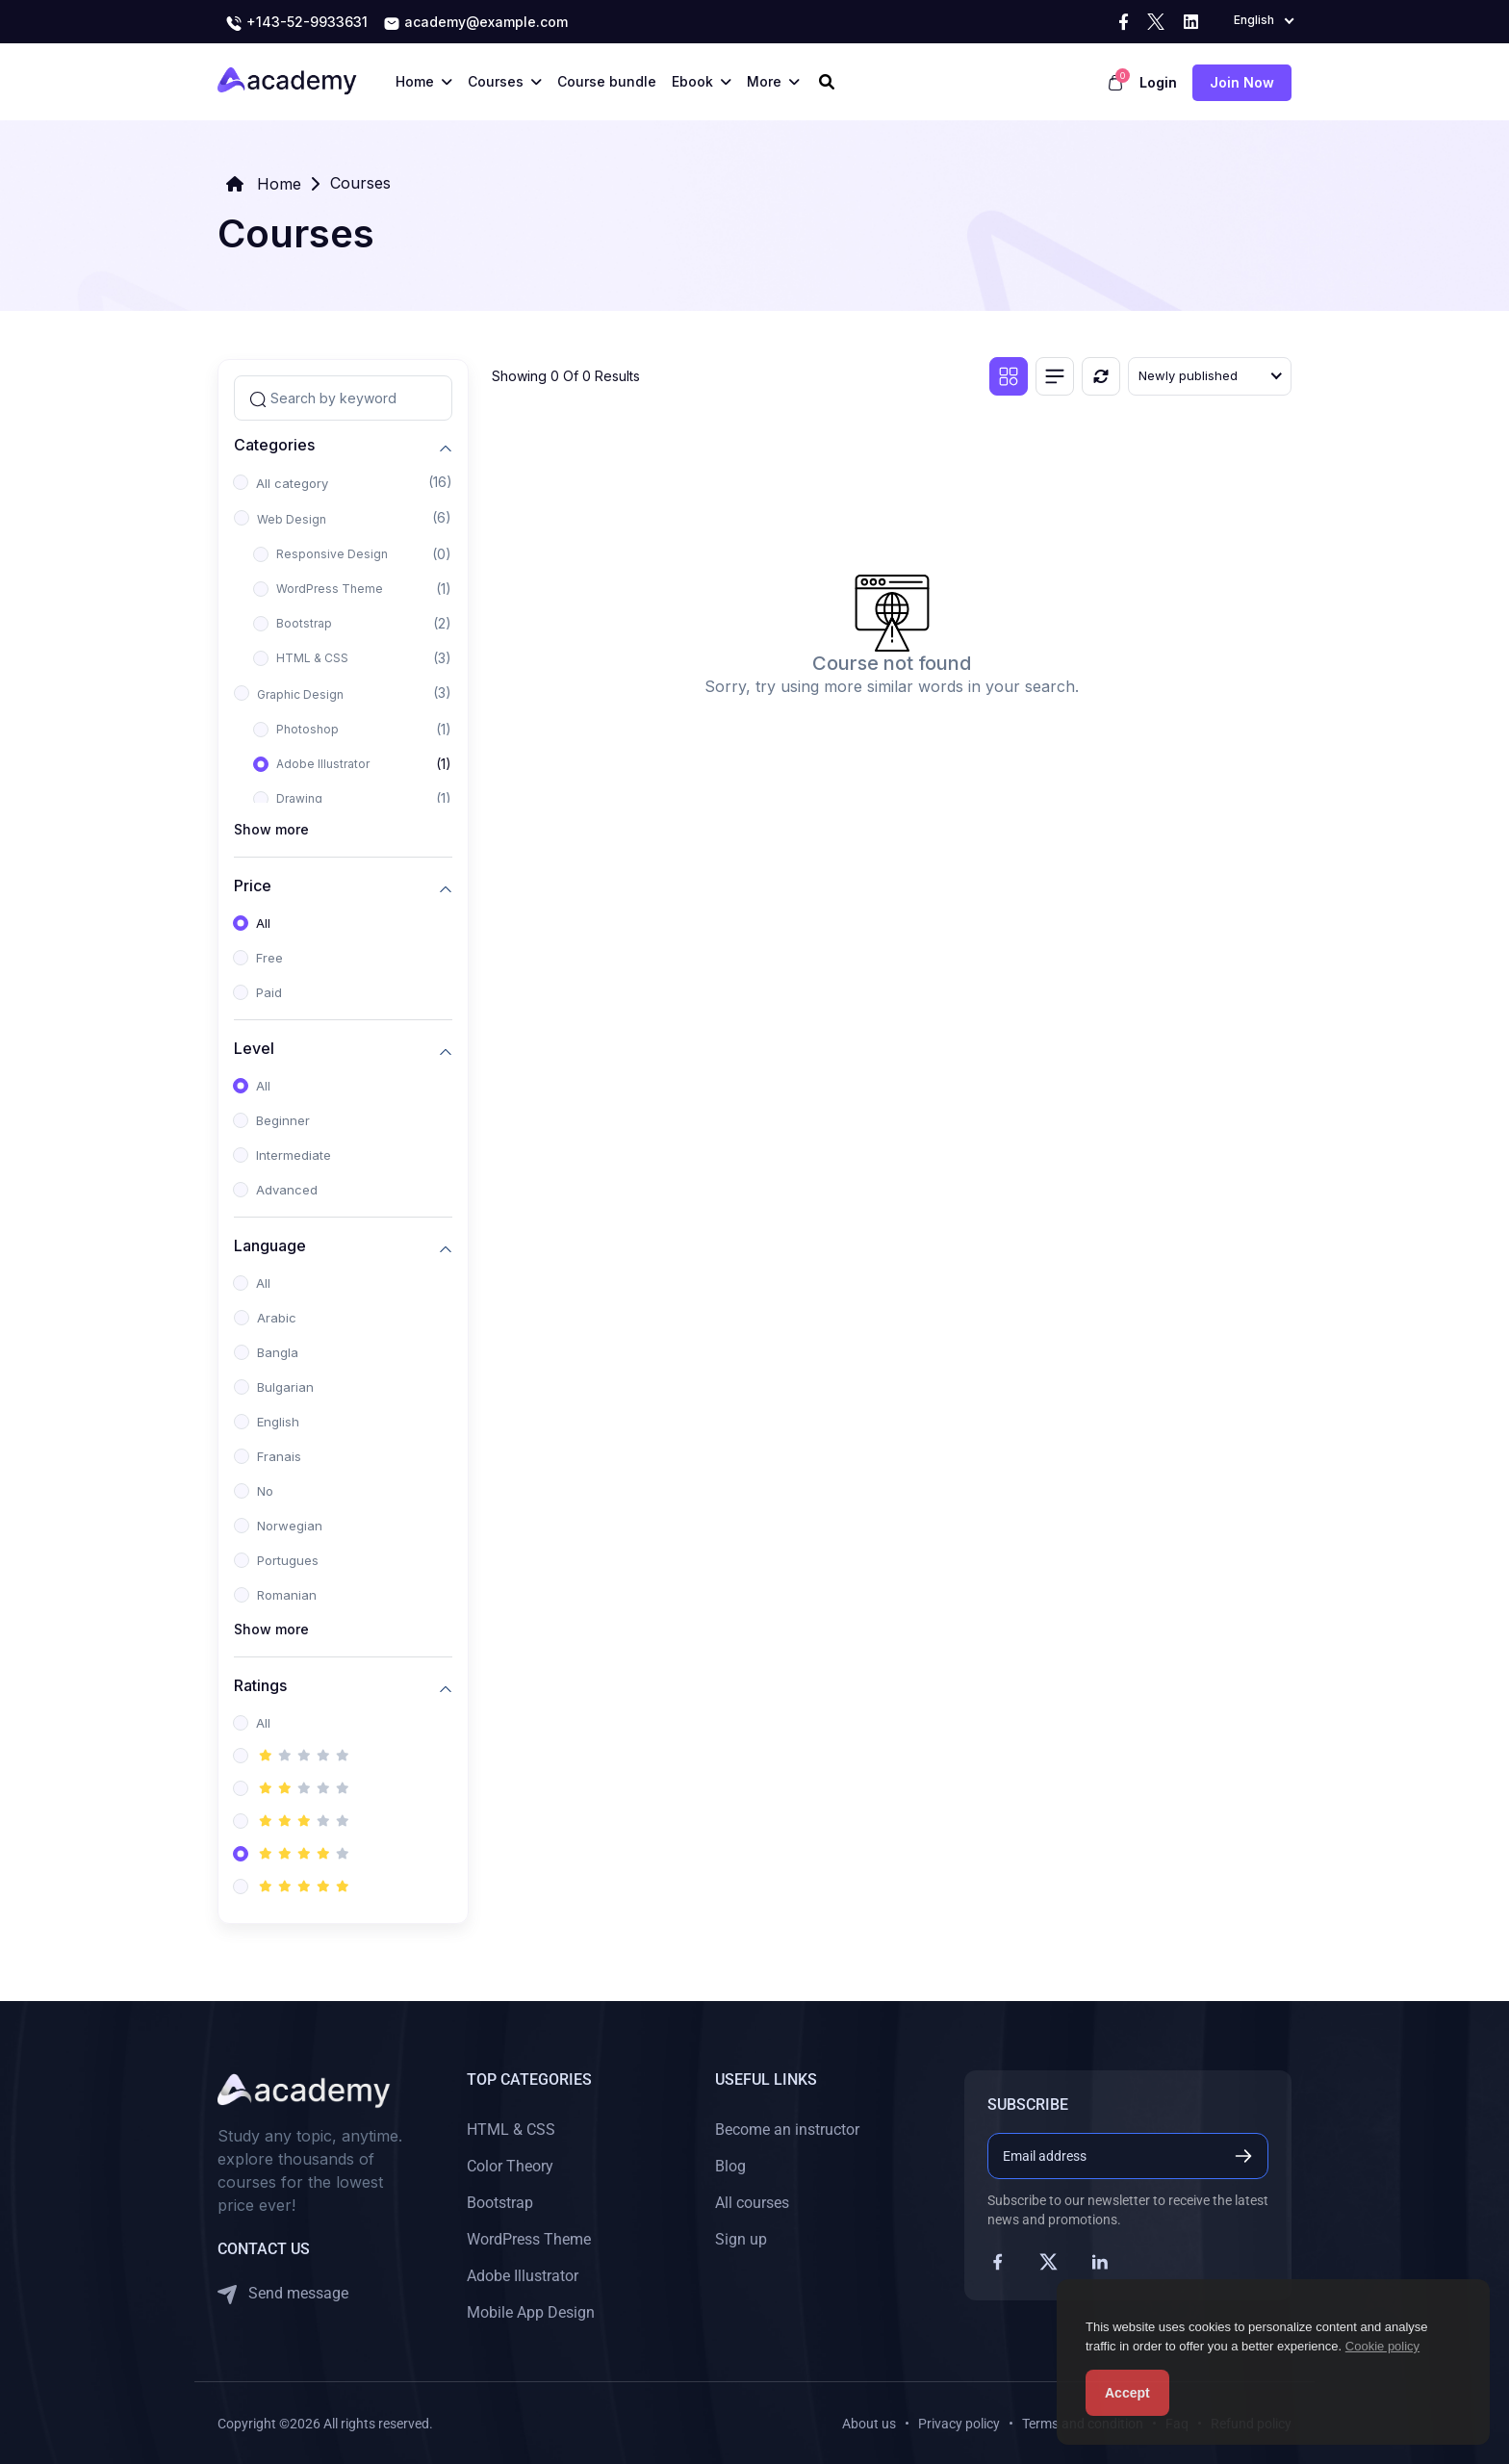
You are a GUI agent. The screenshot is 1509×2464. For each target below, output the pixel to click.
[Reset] (1101, 376)
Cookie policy (1382, 2346)
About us (869, 2423)
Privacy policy (959, 2423)
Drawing (299, 798)
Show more (271, 829)
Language (270, 1246)
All (263, 923)
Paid (269, 992)
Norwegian (289, 1525)
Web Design (291, 519)
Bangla (277, 1352)
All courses (752, 2203)
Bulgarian (285, 1387)
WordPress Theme (329, 588)
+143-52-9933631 (296, 23)
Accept (1127, 2392)
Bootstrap (304, 623)
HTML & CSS (312, 658)
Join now (1242, 82)
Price (252, 886)
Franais (279, 1456)
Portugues (288, 1560)
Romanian (287, 1595)
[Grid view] (1008, 376)
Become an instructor (787, 2129)
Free (269, 957)
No (265, 1491)
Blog (730, 2166)
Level (254, 1049)
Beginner (283, 1120)
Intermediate (293, 1155)
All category (292, 483)
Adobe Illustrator (323, 764)
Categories (274, 445)
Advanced (287, 1189)
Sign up (741, 2239)
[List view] (1055, 376)
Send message (282, 2294)
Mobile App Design (531, 2312)
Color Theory (510, 2166)
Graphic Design (300, 694)
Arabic (276, 1317)
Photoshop (307, 729)
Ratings (260, 1686)
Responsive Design (332, 554)
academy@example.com (475, 23)
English (278, 1421)
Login (1158, 82)
